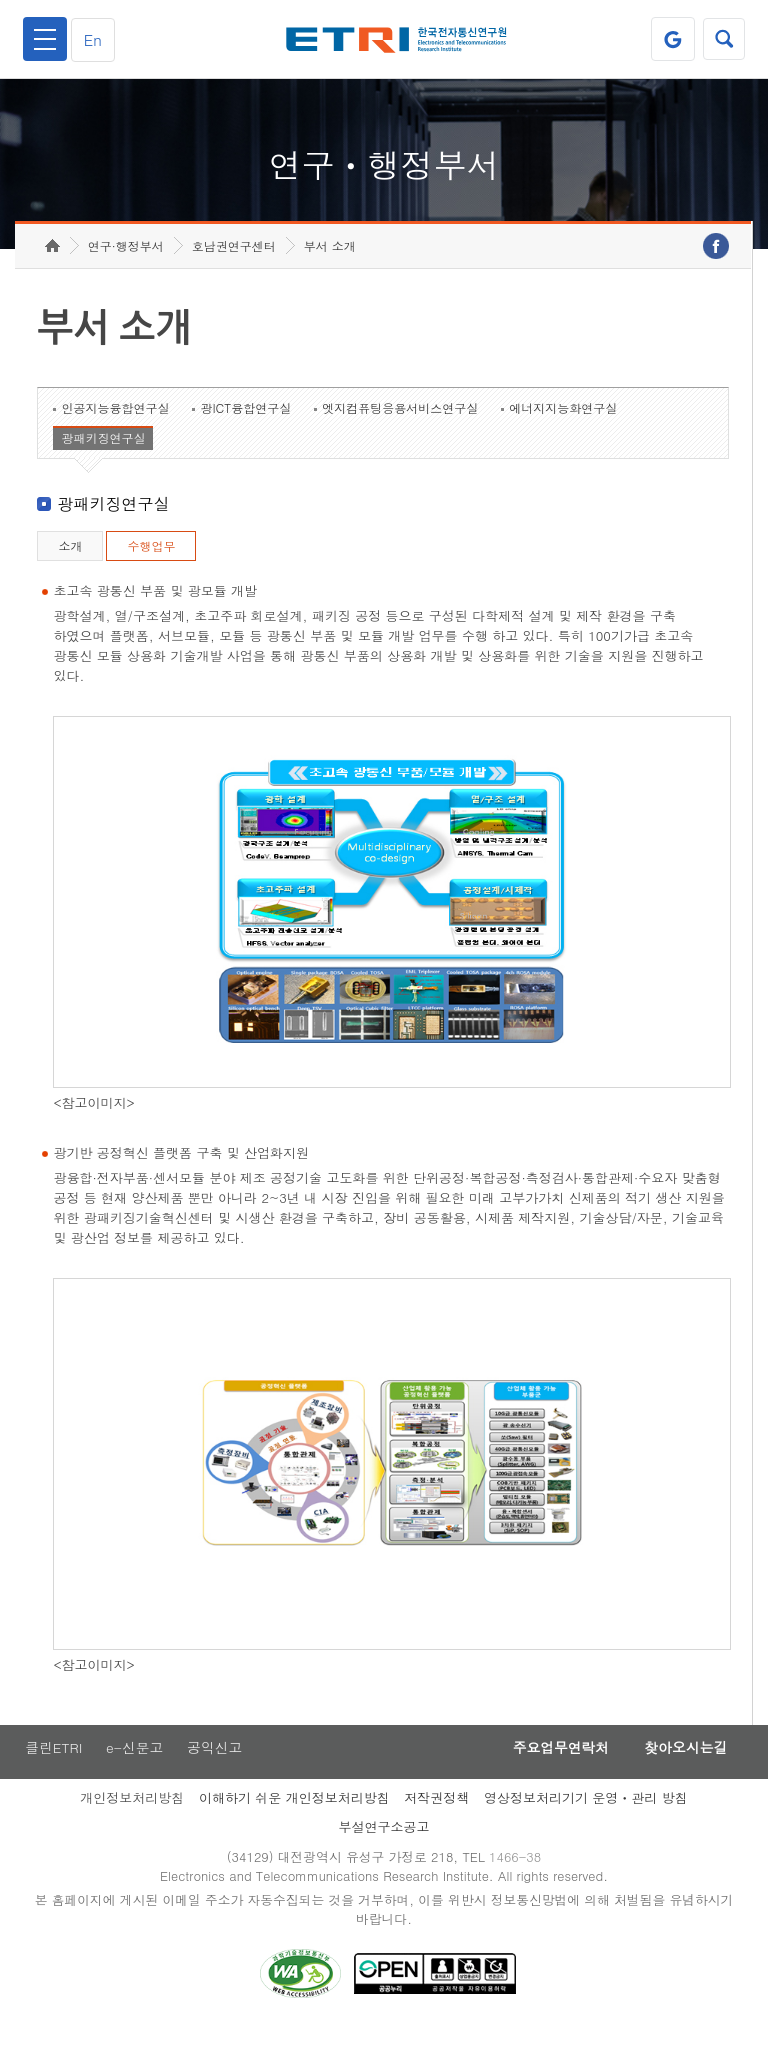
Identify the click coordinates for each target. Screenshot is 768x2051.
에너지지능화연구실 (563, 427)
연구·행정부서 (126, 265)
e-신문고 (135, 1768)
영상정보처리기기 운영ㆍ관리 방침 (586, 1818)
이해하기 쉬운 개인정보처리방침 (294, 1818)
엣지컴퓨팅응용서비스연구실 (400, 427)
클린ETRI (52, 1768)
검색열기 (723, 39)
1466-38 (517, 1878)
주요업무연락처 (550, 1768)
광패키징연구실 (103, 457)
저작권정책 (436, 1818)
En (96, 39)
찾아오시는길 (682, 1768)
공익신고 (217, 1768)
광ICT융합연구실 (245, 427)
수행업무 (151, 565)
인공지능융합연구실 (115, 427)
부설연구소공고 (384, 1847)
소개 (70, 565)
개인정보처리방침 (132, 1818)
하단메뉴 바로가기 (0, 0)
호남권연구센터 (234, 265)
